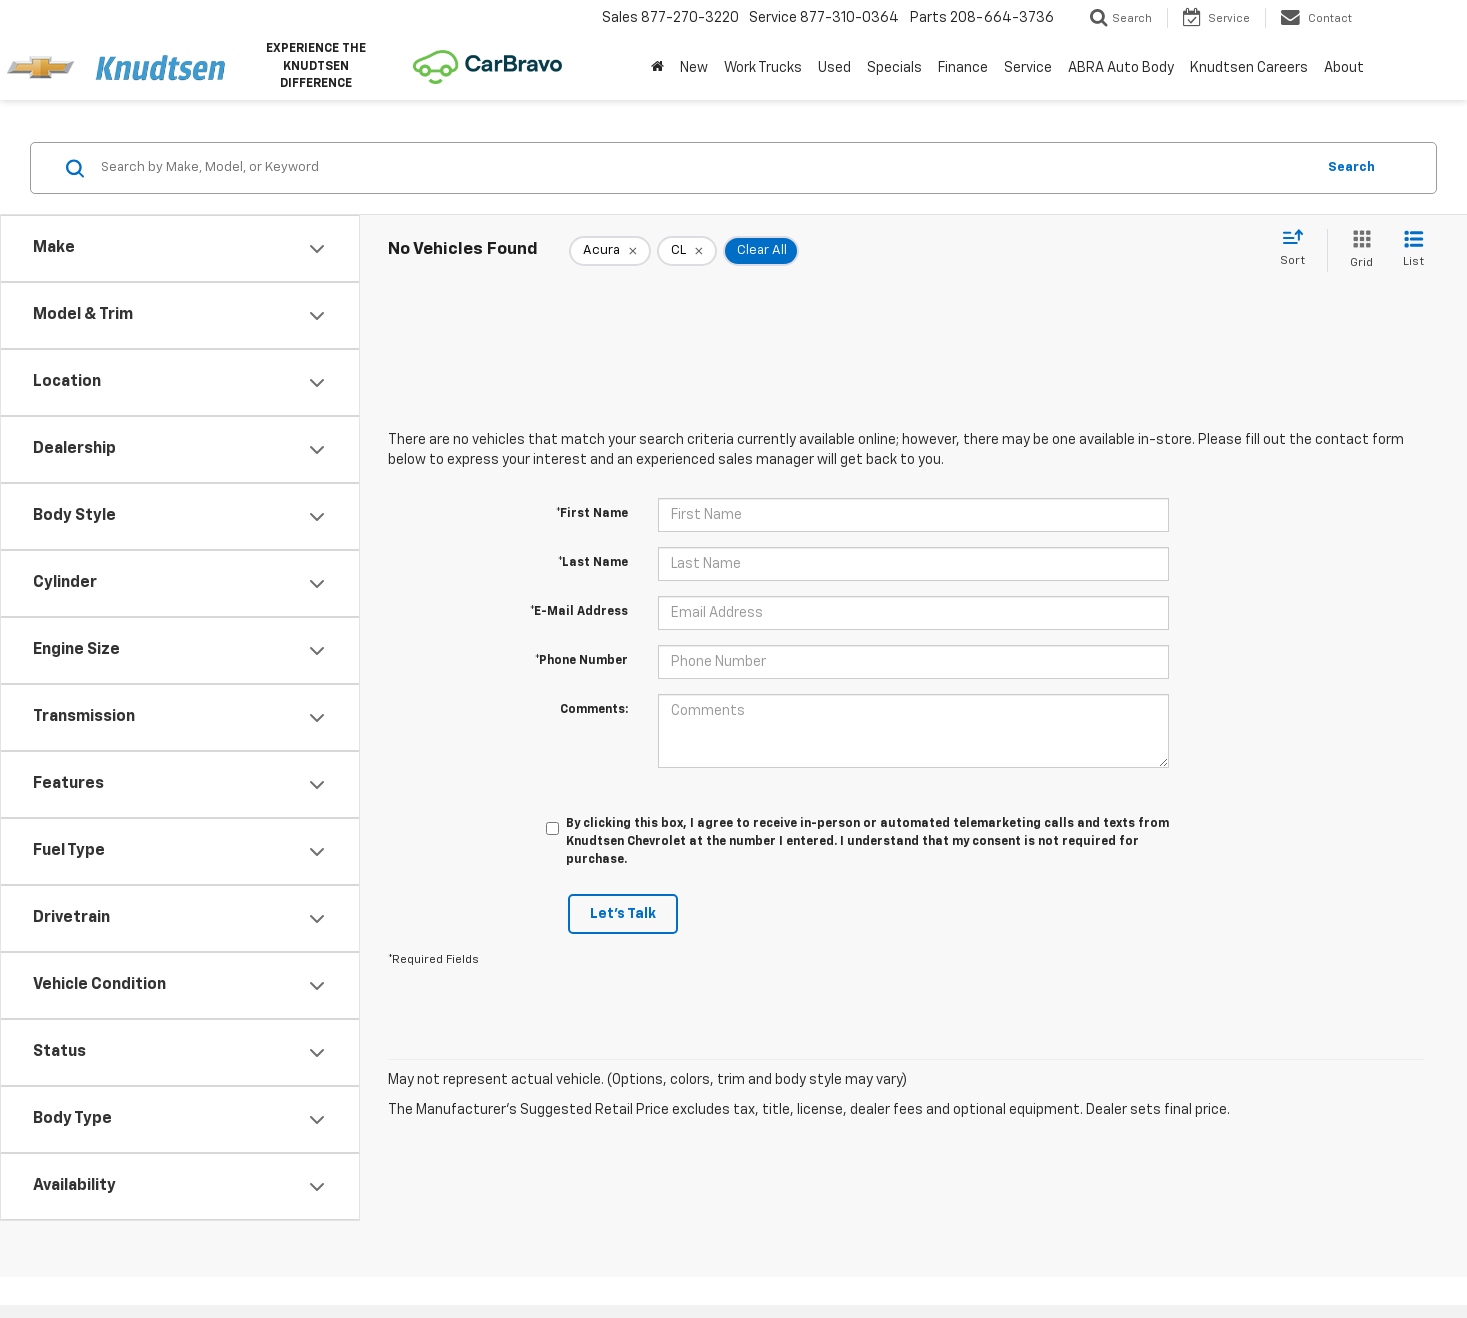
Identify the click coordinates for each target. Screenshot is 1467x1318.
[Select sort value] (1298, 249)
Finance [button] (963, 68)
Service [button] (1028, 68)
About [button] (1344, 68)
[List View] (1413, 250)
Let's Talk (623, 914)
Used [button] (834, 68)
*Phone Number (581, 661)
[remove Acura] (610, 251)
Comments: (594, 710)
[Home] (657, 68)
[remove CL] (687, 251)
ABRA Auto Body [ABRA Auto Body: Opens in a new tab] (1121, 68)
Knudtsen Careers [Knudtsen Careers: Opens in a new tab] (1249, 68)
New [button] (694, 68)
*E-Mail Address (579, 612)
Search (1351, 167)
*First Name (592, 514)
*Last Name (593, 563)
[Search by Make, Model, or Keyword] (705, 168)
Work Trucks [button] (763, 68)
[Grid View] (1357, 250)
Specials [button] (894, 68)
